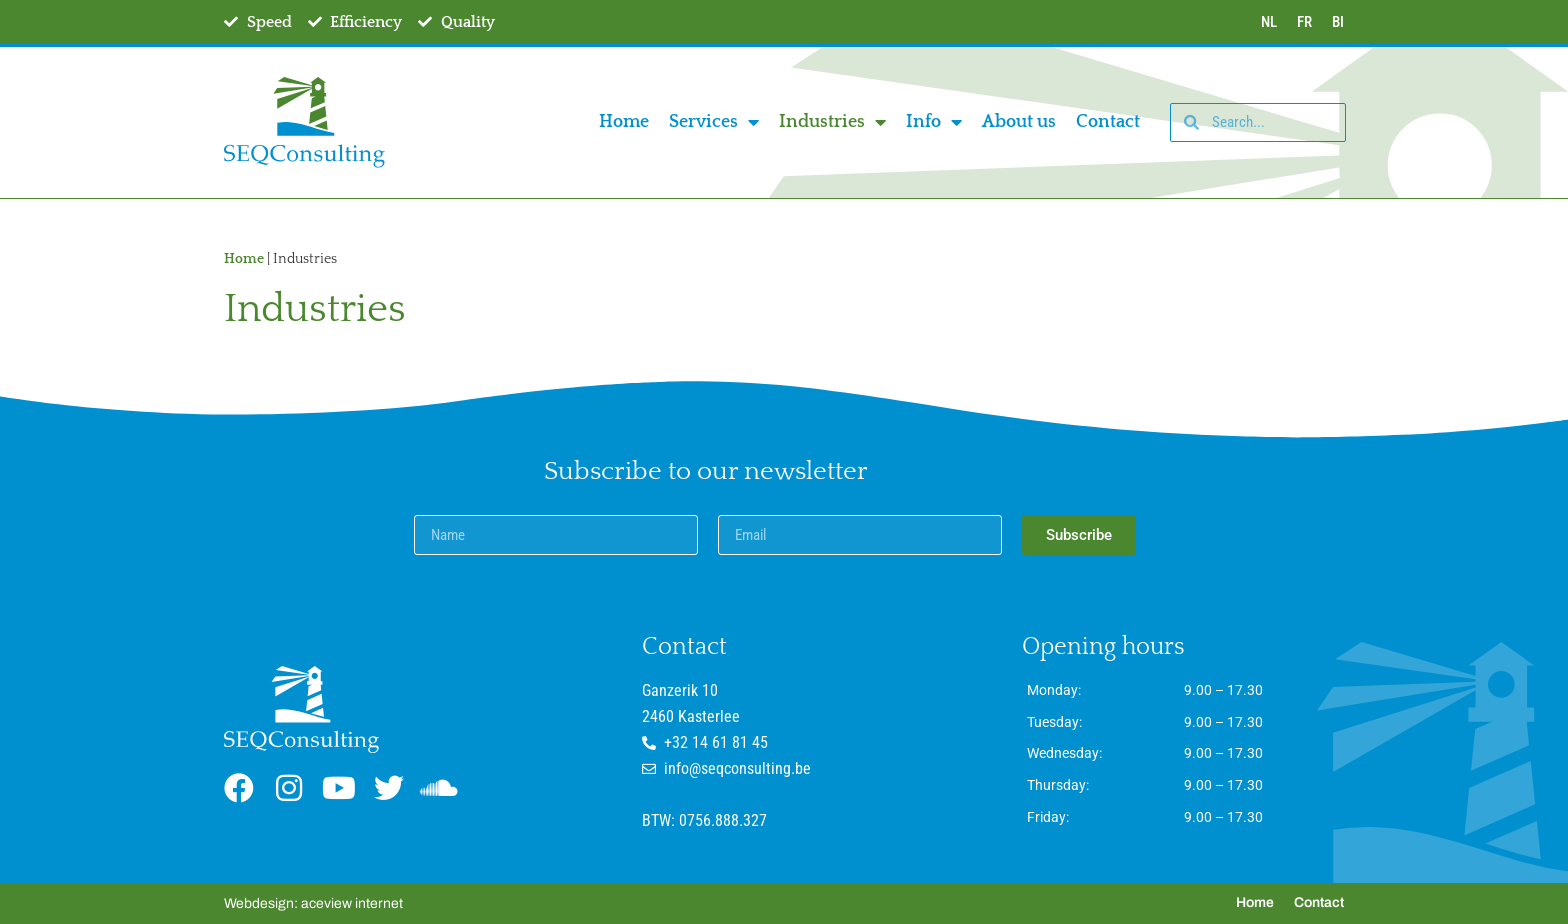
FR (1304, 22)
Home (624, 122)
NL (1269, 22)
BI (1338, 22)
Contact (1108, 122)
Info (934, 122)
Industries (832, 122)
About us (1019, 122)
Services (714, 122)
